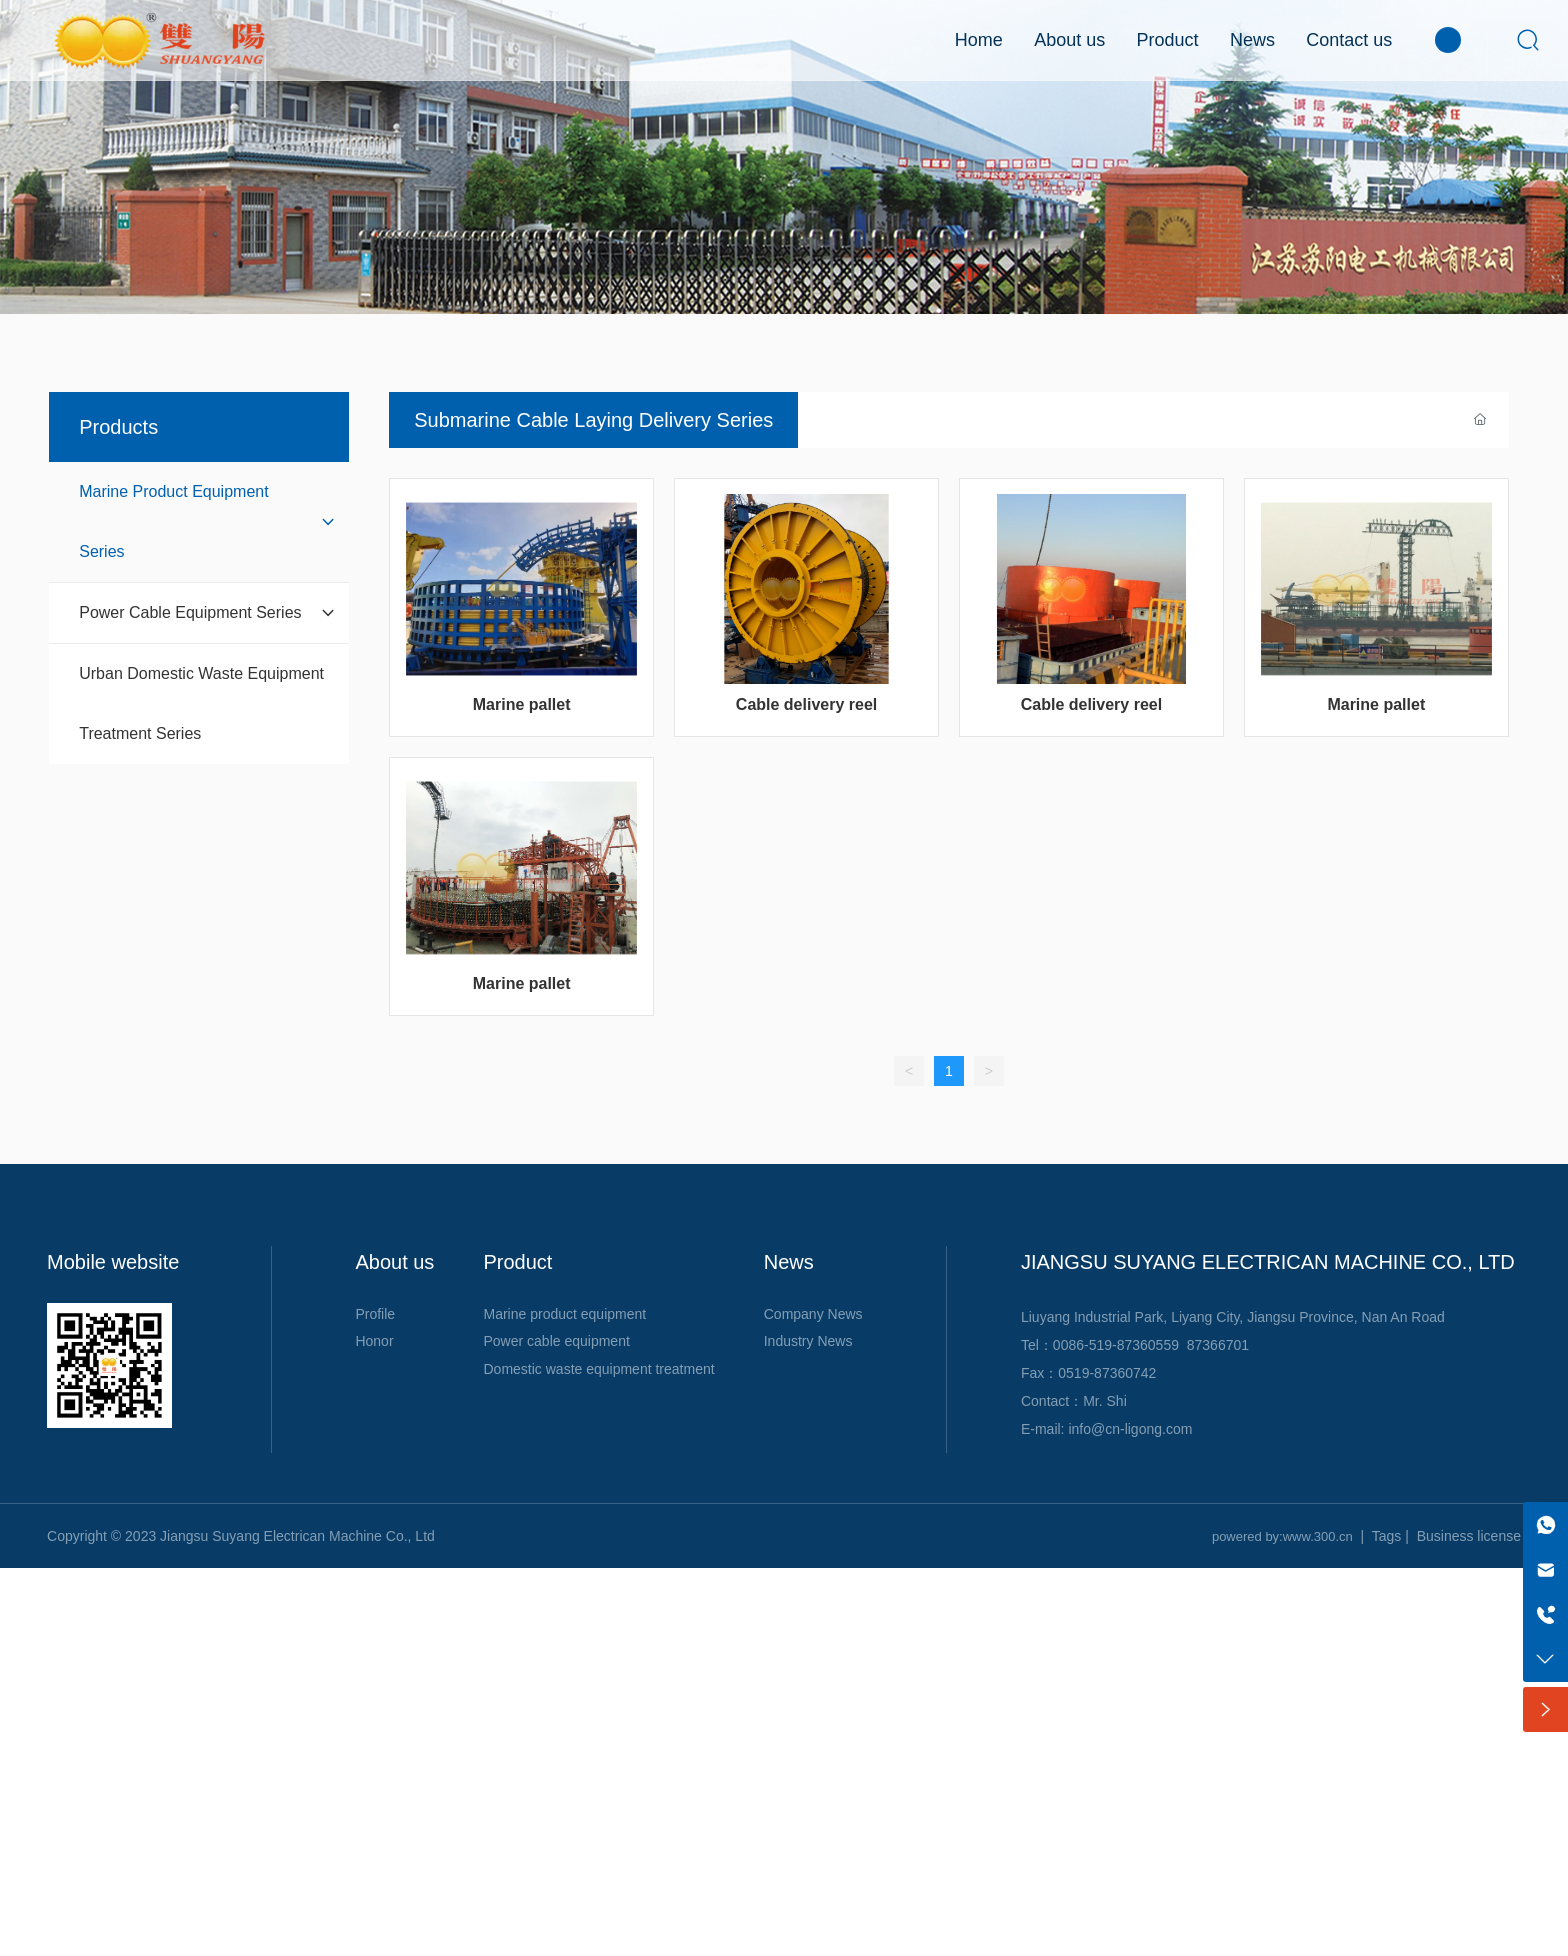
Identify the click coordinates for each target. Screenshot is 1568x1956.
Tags (1387, 1536)
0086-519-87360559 (1116, 1345)
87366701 (1218, 1345)
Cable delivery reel (806, 704)
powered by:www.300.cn (1282, 1536)
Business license (1469, 1536)
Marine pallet (522, 704)
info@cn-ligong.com (1130, 1429)
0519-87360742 (1107, 1373)
